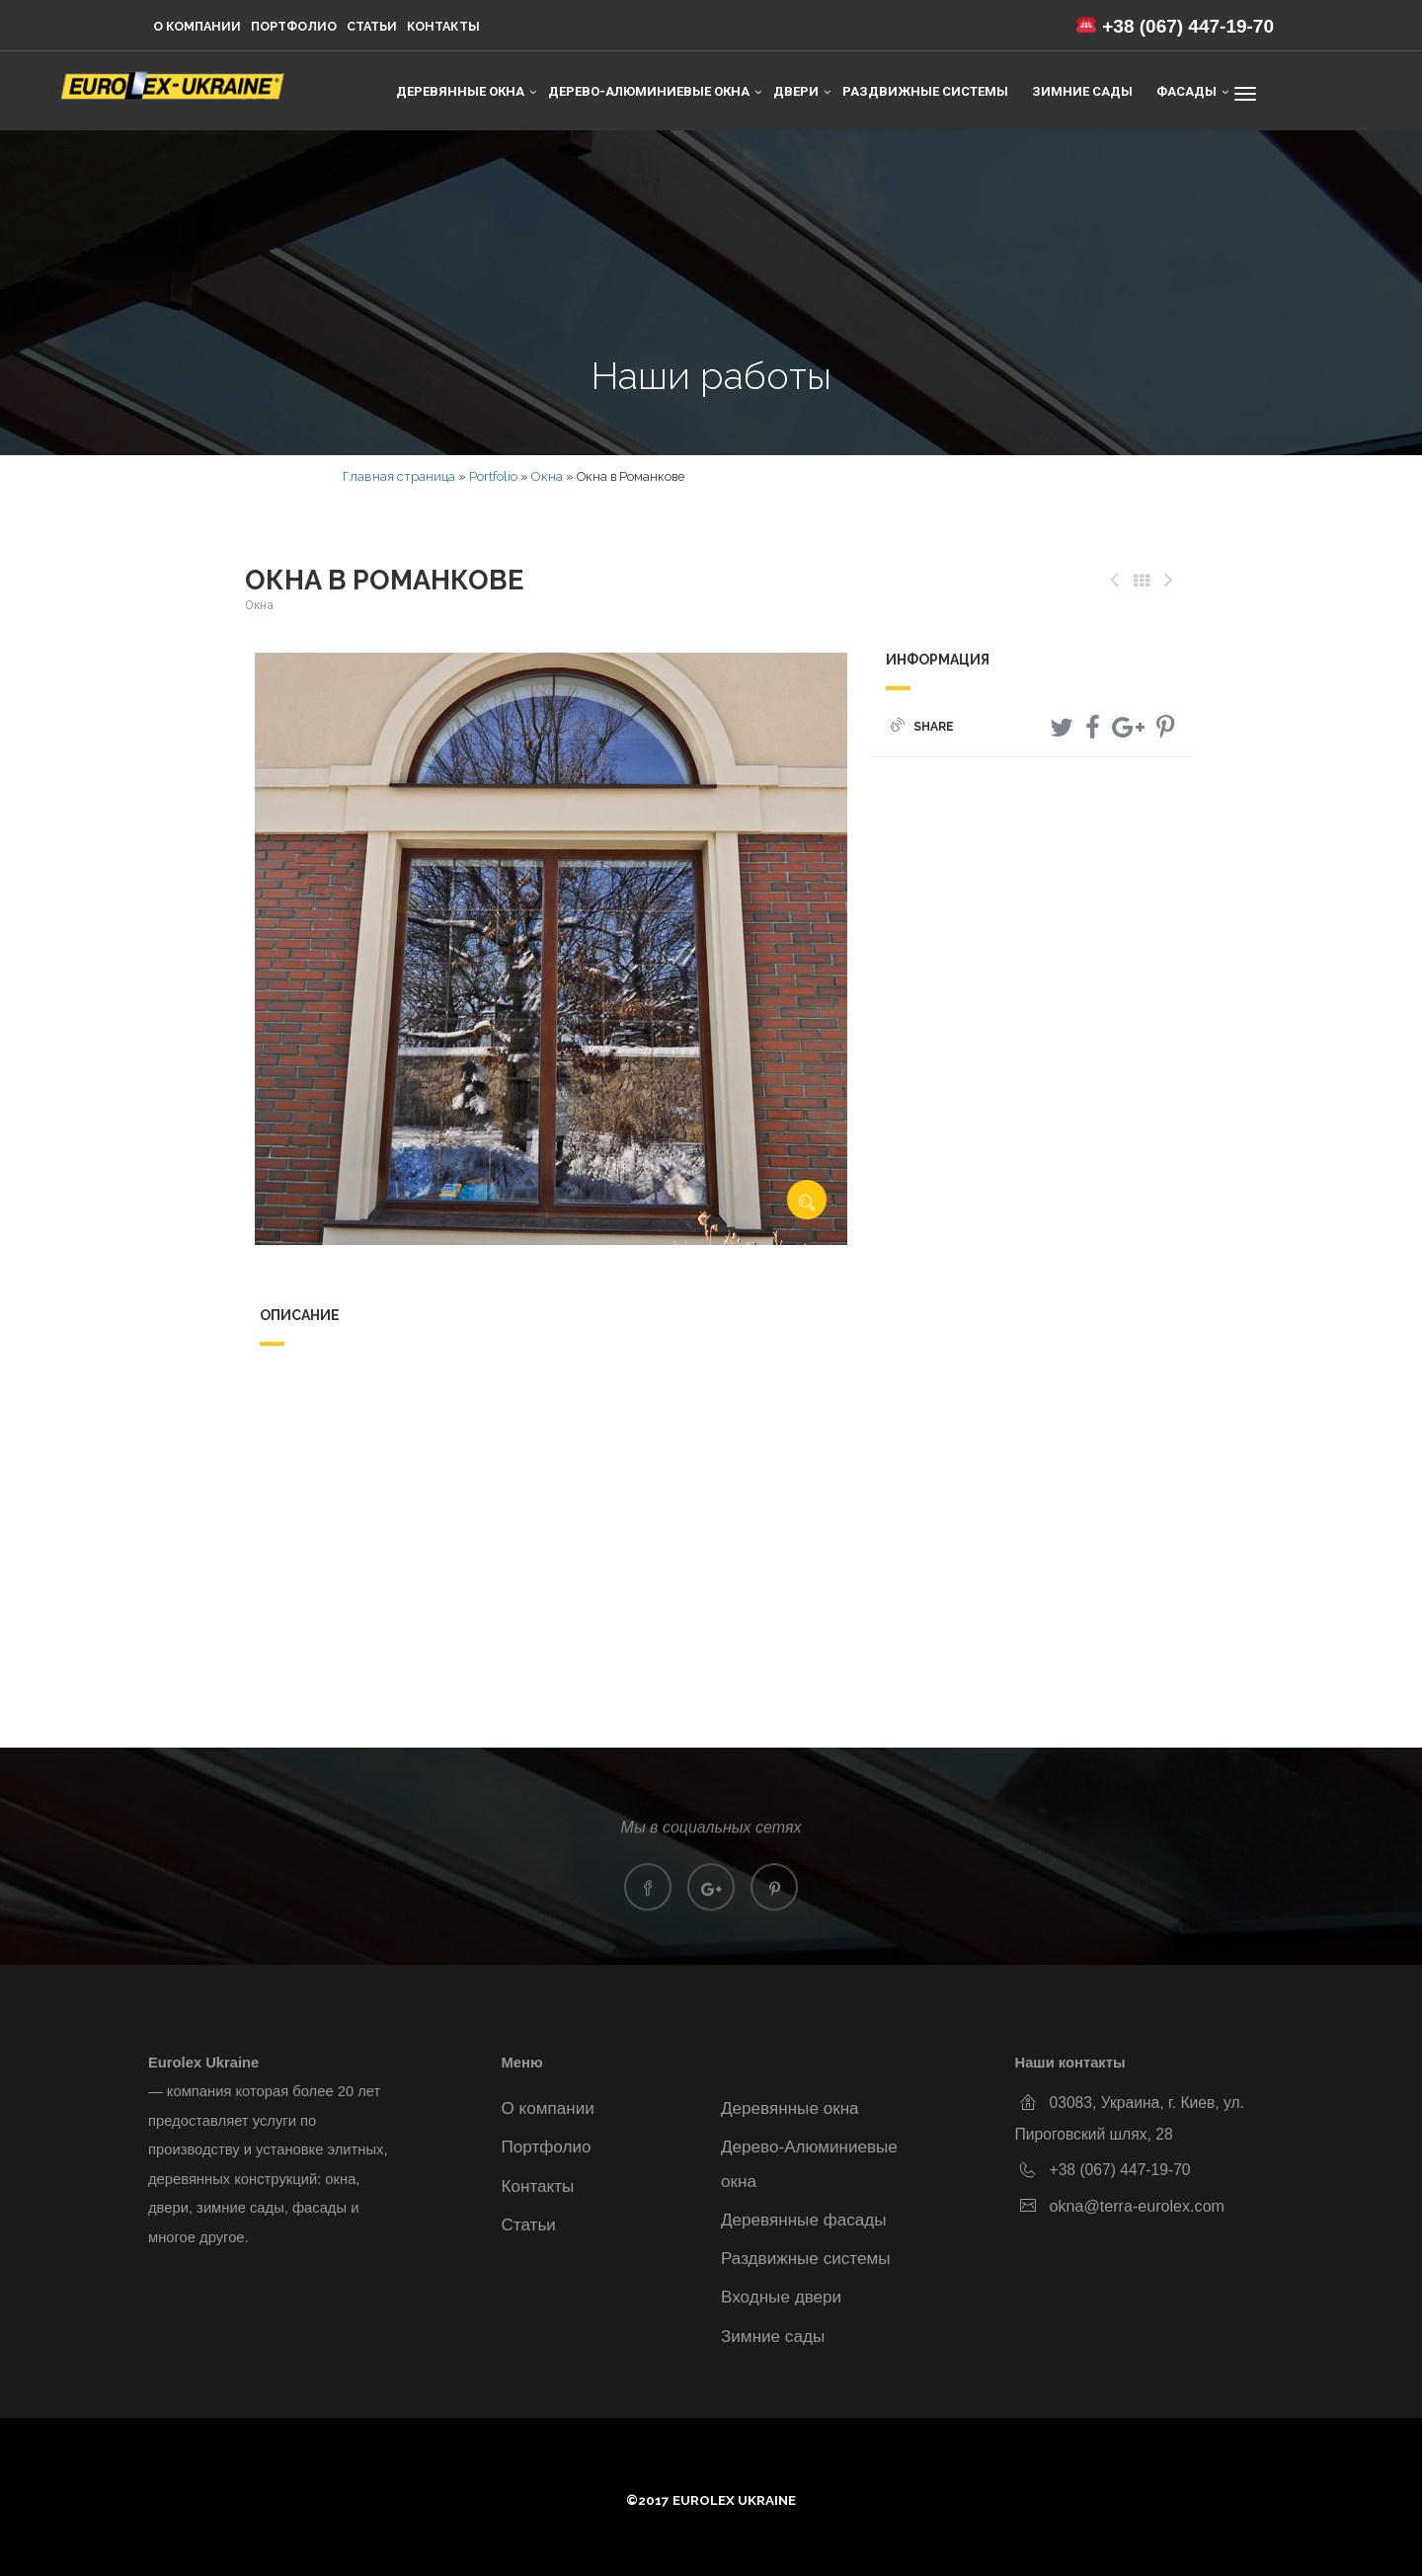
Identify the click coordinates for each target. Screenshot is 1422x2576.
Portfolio (493, 476)
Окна (547, 476)
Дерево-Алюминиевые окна (649, 91)
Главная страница (399, 476)
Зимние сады (1082, 91)
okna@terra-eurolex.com (1137, 2206)
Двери (796, 91)
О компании (197, 26)
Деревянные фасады (804, 2220)
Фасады (1186, 91)
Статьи (372, 26)
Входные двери (781, 2297)
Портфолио (294, 26)
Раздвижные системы (925, 91)
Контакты (443, 26)
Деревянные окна (460, 91)
